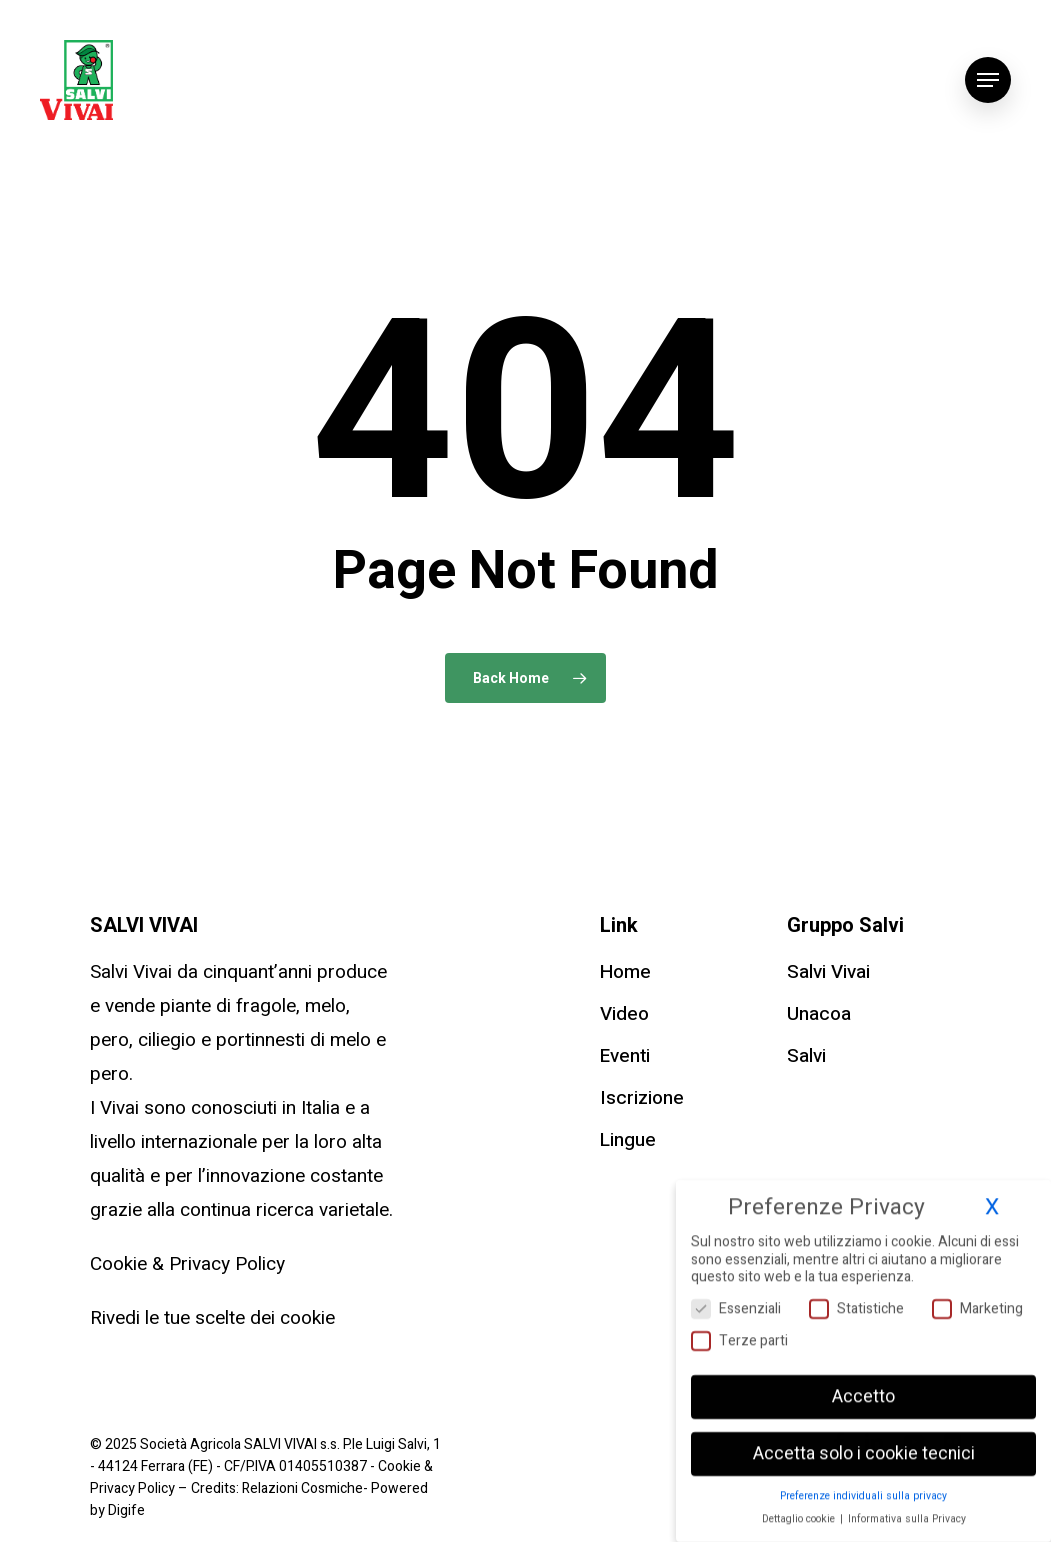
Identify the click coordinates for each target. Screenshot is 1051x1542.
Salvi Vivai (828, 972)
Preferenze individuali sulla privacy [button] (863, 1489)
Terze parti (739, 1334)
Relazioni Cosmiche (302, 1488)
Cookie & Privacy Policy (187, 1264)
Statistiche (856, 1302)
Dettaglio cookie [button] (800, 1512)
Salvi (806, 1056)
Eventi (625, 1056)
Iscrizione (642, 1098)
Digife (126, 1510)
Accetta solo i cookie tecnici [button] (864, 1447)
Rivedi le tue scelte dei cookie (212, 1318)
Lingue (628, 1140)
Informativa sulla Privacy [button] (907, 1512)
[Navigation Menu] (988, 80)
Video (624, 1014)
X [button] (992, 1201)
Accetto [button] (863, 1390)
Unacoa (819, 1014)
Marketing (977, 1302)
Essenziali (736, 1302)
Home (625, 972)
